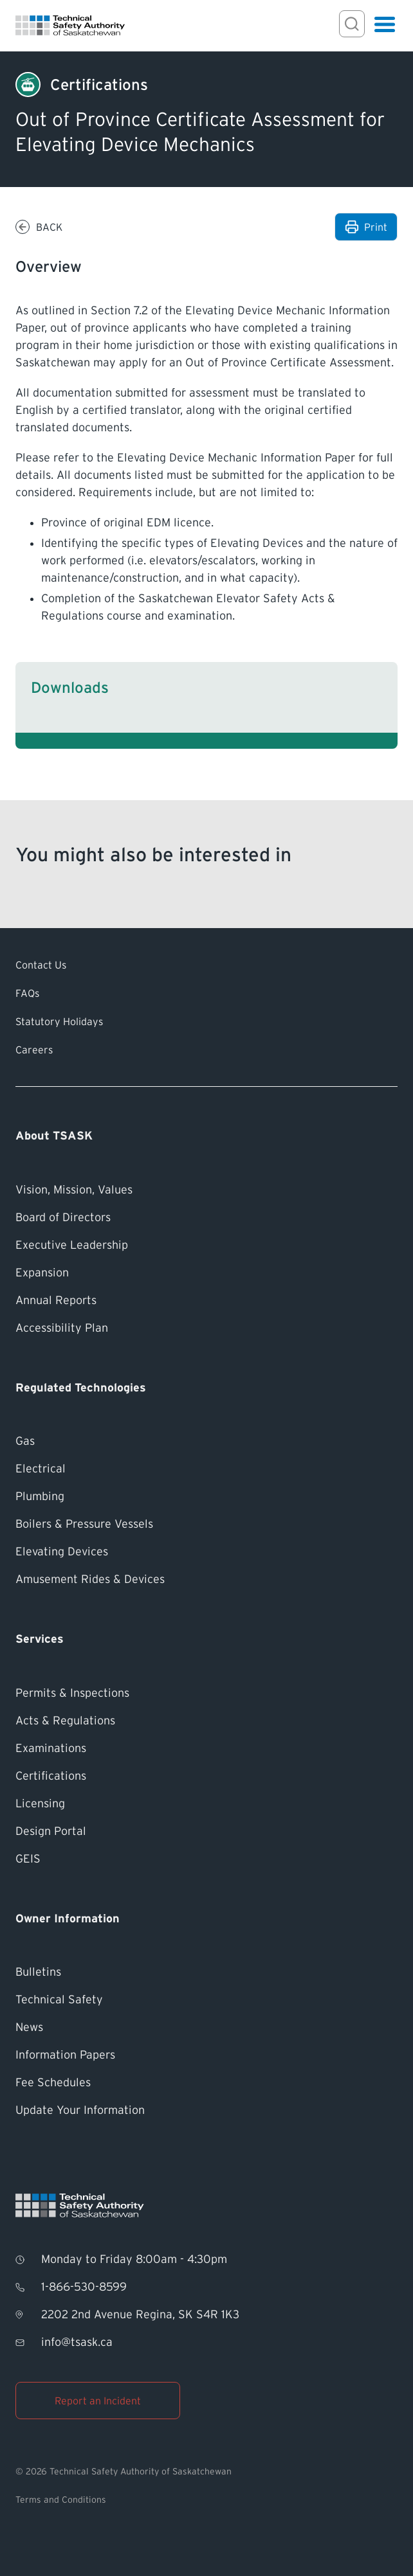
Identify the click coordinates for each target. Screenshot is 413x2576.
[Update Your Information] (206, 2110)
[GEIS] (206, 1859)
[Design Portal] (206, 1831)
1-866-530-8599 (84, 2286)
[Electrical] (206, 1469)
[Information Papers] (206, 2055)
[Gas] (206, 1441)
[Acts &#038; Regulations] (206, 1721)
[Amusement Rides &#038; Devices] (206, 1579)
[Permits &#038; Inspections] (206, 1693)
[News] (206, 2027)
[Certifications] (99, 84)
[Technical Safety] (206, 2000)
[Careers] (206, 1049)
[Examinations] (206, 1748)
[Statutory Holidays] (206, 1021)
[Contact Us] (206, 965)
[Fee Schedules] (206, 2083)
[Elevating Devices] (206, 1552)
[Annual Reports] (206, 1300)
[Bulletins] (206, 1972)
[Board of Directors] (206, 1217)
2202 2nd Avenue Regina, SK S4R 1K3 (140, 2314)
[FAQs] (206, 993)
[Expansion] (206, 1273)
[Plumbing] (206, 1496)
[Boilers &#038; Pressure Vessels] (206, 1524)
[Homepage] (70, 25)
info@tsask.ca (77, 2342)
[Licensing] (206, 1804)
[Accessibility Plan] (206, 1328)
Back (49, 227)
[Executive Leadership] (206, 1245)
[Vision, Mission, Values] (206, 1190)
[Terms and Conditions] (206, 2500)
